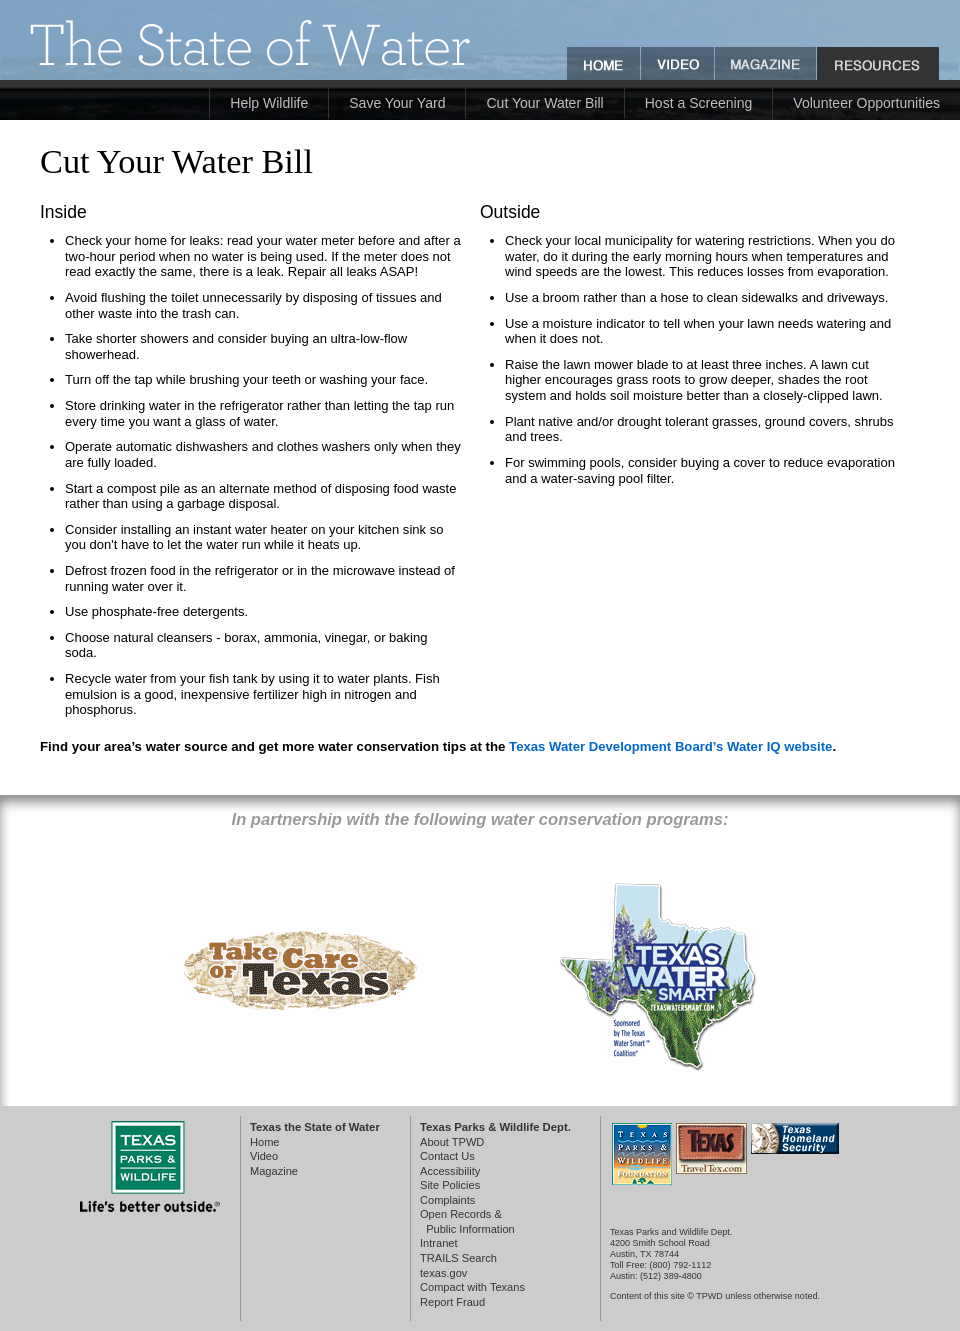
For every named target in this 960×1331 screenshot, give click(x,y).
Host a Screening (699, 103)
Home (265, 1142)
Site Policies (450, 1185)
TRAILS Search (458, 1258)
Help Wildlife (269, 103)
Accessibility (450, 1171)
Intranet (439, 1243)
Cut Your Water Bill (544, 103)
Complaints (447, 1200)
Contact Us (447, 1156)
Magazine (274, 1171)
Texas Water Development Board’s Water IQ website (670, 746)
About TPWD (452, 1142)
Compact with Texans (472, 1287)
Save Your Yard (397, 103)
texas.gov (443, 1273)
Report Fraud (452, 1302)
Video (264, 1156)
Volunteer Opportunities (866, 103)
